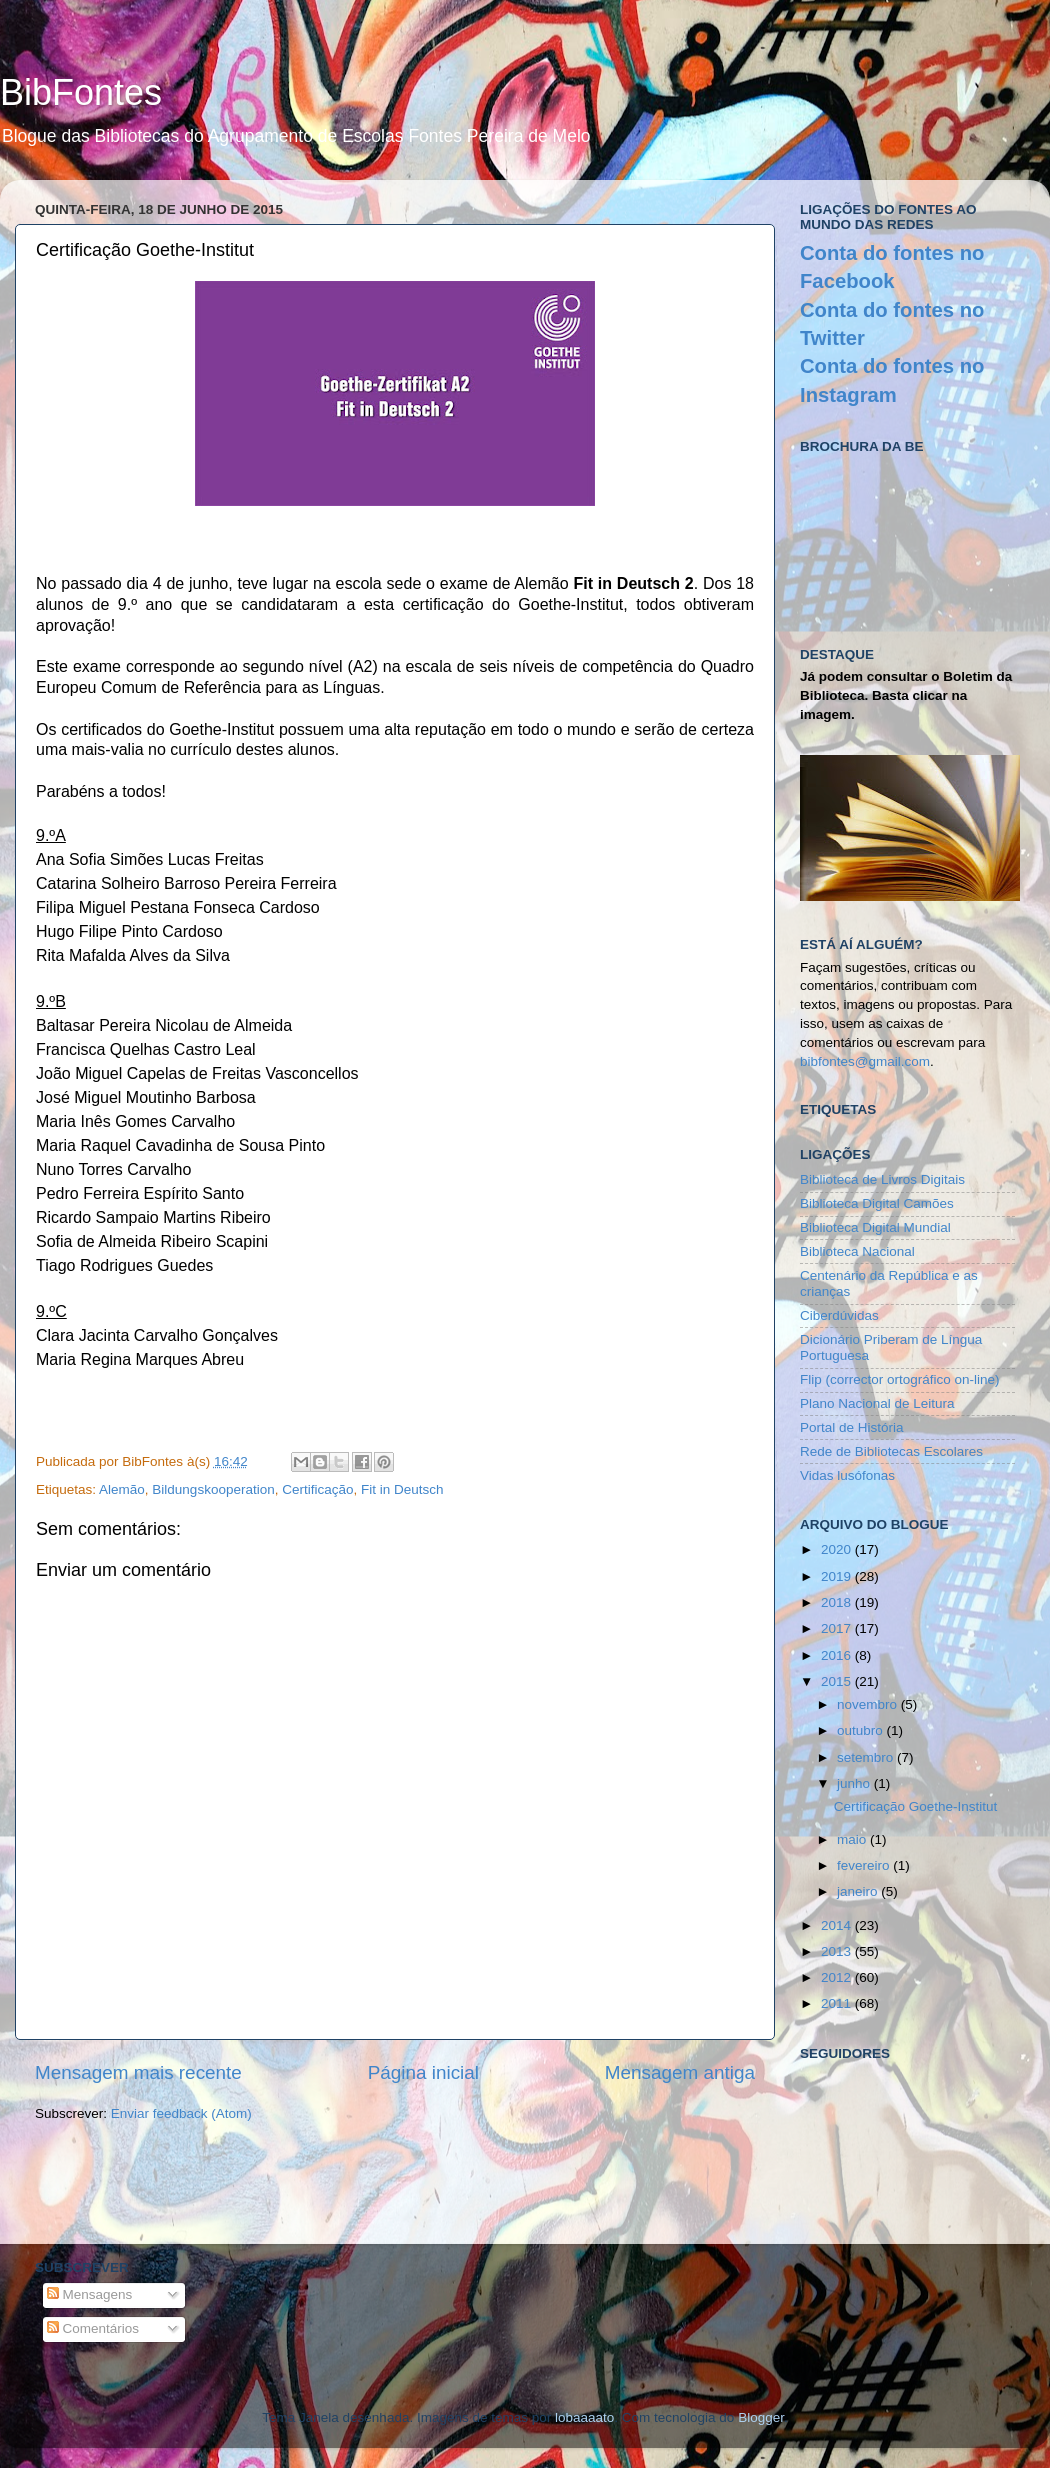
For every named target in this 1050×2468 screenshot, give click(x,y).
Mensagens (90, 2294)
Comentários (93, 2328)
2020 (838, 1549)
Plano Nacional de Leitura (877, 1403)
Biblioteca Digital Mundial (875, 1227)
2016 (838, 1655)
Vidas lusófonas (847, 1475)
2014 (838, 1925)
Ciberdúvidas (839, 1315)
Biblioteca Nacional (857, 1251)
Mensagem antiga (680, 2072)
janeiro (859, 1891)
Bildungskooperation (213, 1489)
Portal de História (852, 1427)
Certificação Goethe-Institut (916, 1806)
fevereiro (865, 1865)
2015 (838, 1681)
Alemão (122, 1489)
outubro (862, 1730)
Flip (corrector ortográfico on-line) (900, 1379)
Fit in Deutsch (402, 1489)
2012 (838, 1977)
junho (855, 1783)
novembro (869, 1704)
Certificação (317, 1489)
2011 (838, 2003)
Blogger (761, 2417)
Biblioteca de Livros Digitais (882, 1179)
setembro (867, 1757)
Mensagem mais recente (138, 2072)
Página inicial (423, 2072)
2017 (838, 1628)
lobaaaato (584, 2417)
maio (853, 1839)
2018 (838, 1602)
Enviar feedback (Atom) (181, 2113)
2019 (838, 1576)
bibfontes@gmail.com (865, 1061)
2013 (838, 1951)
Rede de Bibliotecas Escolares (891, 1451)
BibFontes (81, 92)
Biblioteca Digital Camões (877, 1203)
